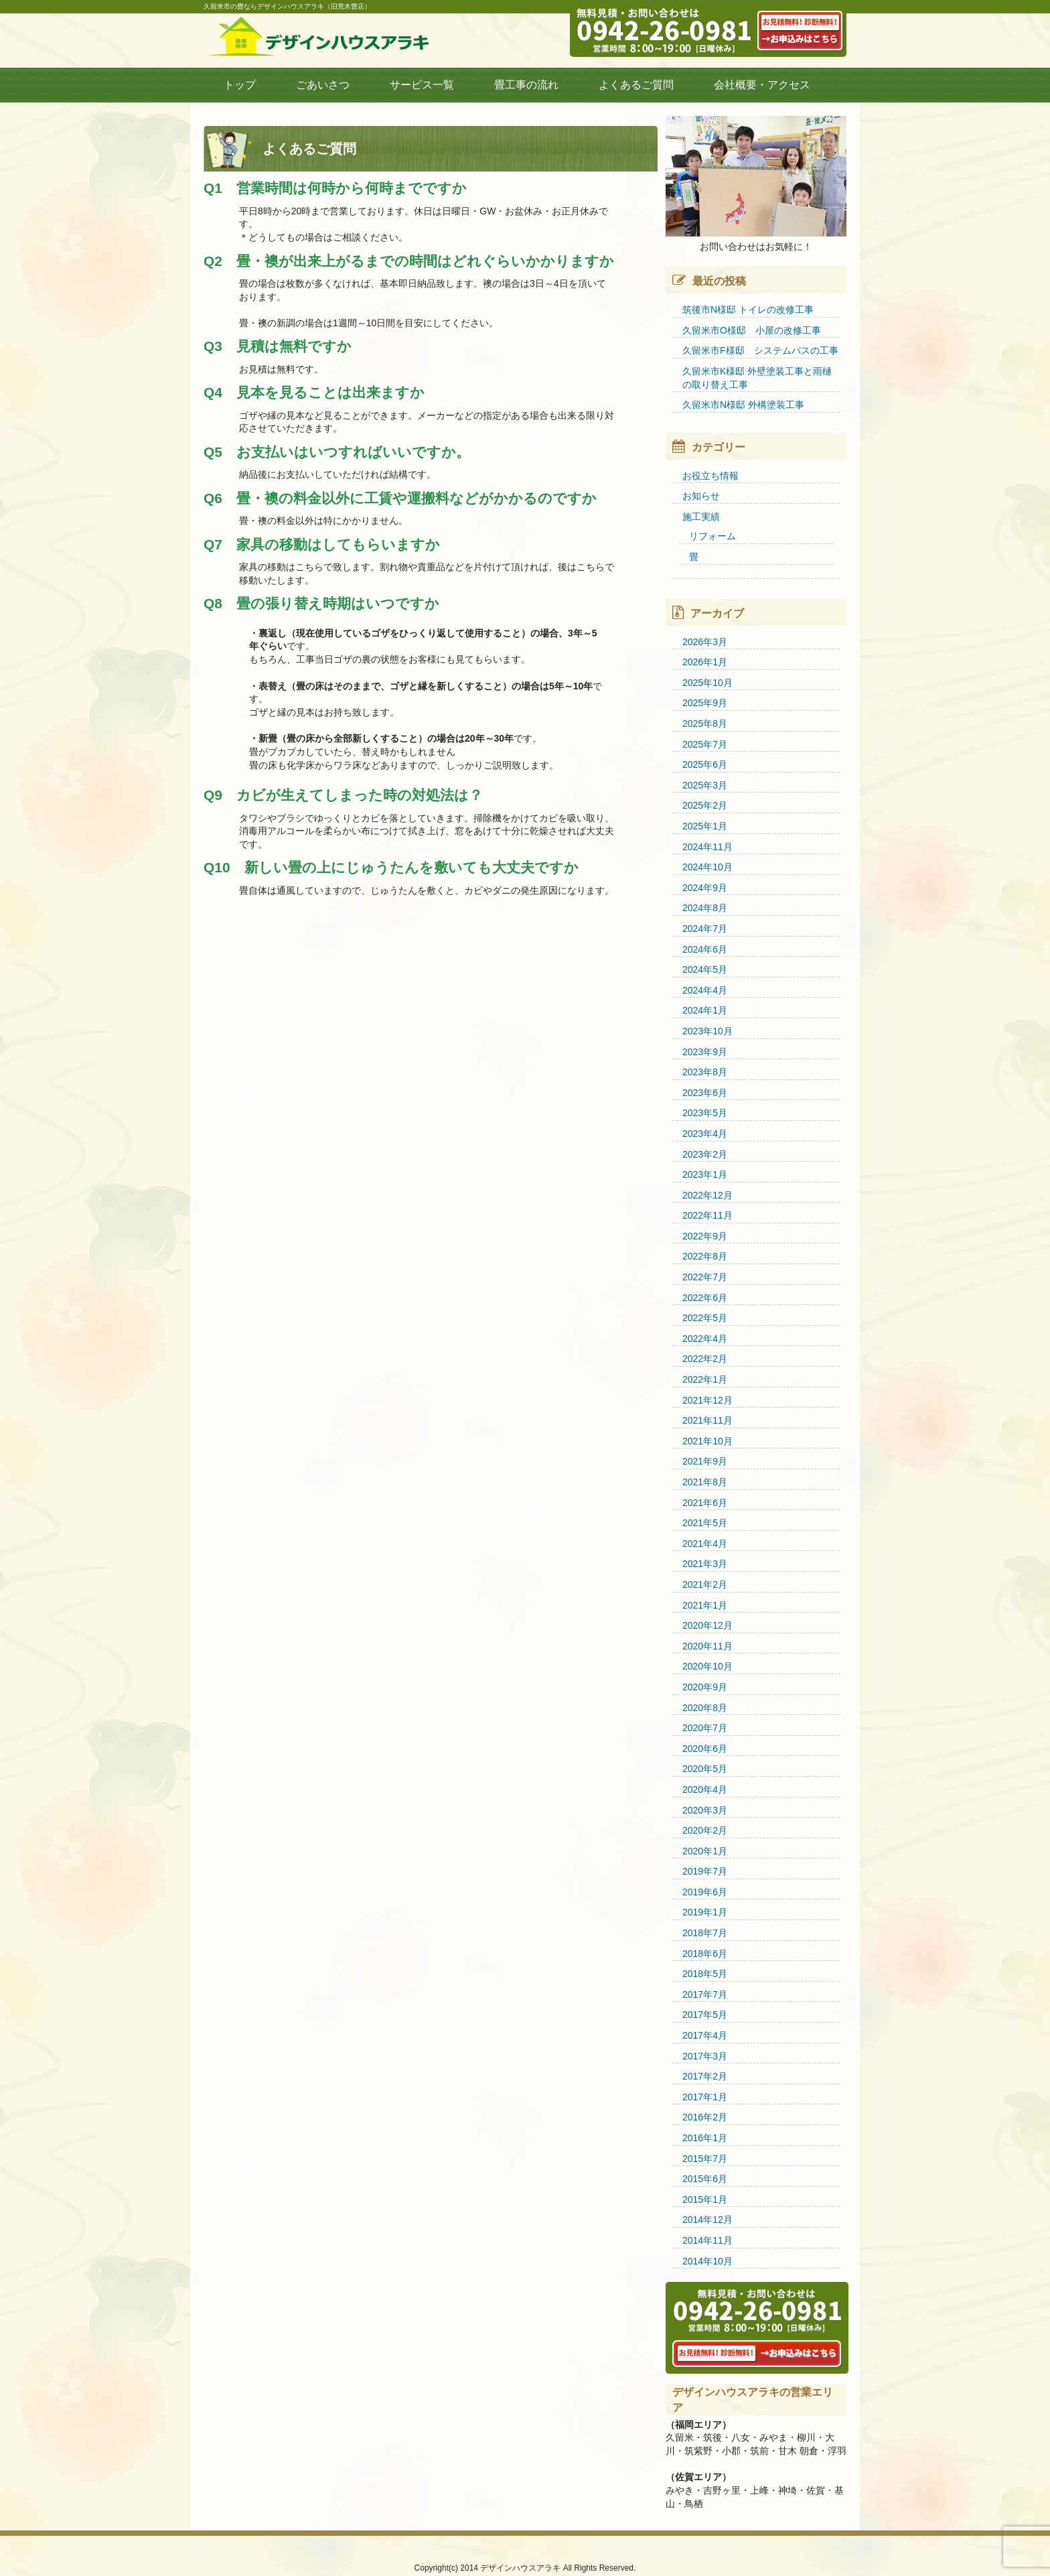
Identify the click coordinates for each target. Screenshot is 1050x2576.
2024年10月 (707, 867)
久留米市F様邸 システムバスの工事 (760, 350)
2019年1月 (704, 1912)
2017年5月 (704, 2014)
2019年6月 (704, 1892)
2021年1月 (704, 1605)
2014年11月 (707, 2240)
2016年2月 (704, 2117)
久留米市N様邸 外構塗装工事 (743, 404)
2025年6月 (704, 764)
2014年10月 (707, 2261)
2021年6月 (704, 1502)
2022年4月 (704, 1338)
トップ (240, 84)
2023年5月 (704, 1112)
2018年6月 (704, 1953)
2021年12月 (707, 1400)
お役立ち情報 (710, 475)
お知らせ (701, 495)
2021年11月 (707, 1420)
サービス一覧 (422, 84)
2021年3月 (704, 1563)
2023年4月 (704, 1133)
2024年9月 (704, 887)
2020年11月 (707, 1646)
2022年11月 (707, 1215)
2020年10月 (707, 1666)
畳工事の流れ (526, 84)
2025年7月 (704, 744)
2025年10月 (707, 682)
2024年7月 (704, 928)
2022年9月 (704, 1236)
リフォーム (712, 536)
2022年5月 (704, 1317)
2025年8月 (704, 723)
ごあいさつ (323, 84)
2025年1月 (704, 826)
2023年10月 (707, 1031)
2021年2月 (704, 1584)
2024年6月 (704, 949)
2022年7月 (704, 1277)
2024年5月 (704, 969)
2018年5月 (704, 1973)
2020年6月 (704, 1748)
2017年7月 (704, 1994)
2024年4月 (704, 990)
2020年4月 (704, 1789)
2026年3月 (704, 641)
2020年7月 (704, 1727)
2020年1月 (704, 1851)
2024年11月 (707, 846)
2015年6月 (704, 2178)
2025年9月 (704, 702)
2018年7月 (704, 1932)
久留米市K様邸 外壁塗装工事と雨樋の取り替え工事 (757, 378)
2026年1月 (704, 662)
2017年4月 (704, 2035)
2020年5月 (704, 1768)
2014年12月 (707, 2219)
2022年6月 (704, 1297)
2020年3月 (704, 1810)
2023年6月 (704, 1092)
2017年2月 (704, 2076)
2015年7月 (704, 2158)
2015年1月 (704, 2199)
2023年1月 (704, 1174)
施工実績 (701, 516)
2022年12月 (707, 1195)
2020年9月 (704, 1687)
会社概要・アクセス (762, 84)
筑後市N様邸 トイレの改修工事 (748, 309)
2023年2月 (704, 1154)
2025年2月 (704, 805)
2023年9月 (704, 1051)
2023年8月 (704, 1072)
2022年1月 (704, 1379)
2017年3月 (704, 2056)
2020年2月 (704, 1830)
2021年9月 (704, 1461)
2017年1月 (704, 2097)
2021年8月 (704, 1482)
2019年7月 (704, 1871)
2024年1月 (704, 1010)
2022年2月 (704, 1358)
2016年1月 (704, 2137)
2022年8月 (704, 1256)
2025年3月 (704, 785)
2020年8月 (704, 1707)
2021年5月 (704, 1522)
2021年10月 (707, 1441)
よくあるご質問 (636, 84)
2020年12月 (707, 1625)
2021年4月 (704, 1543)
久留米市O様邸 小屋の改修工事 (751, 330)
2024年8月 (704, 907)
